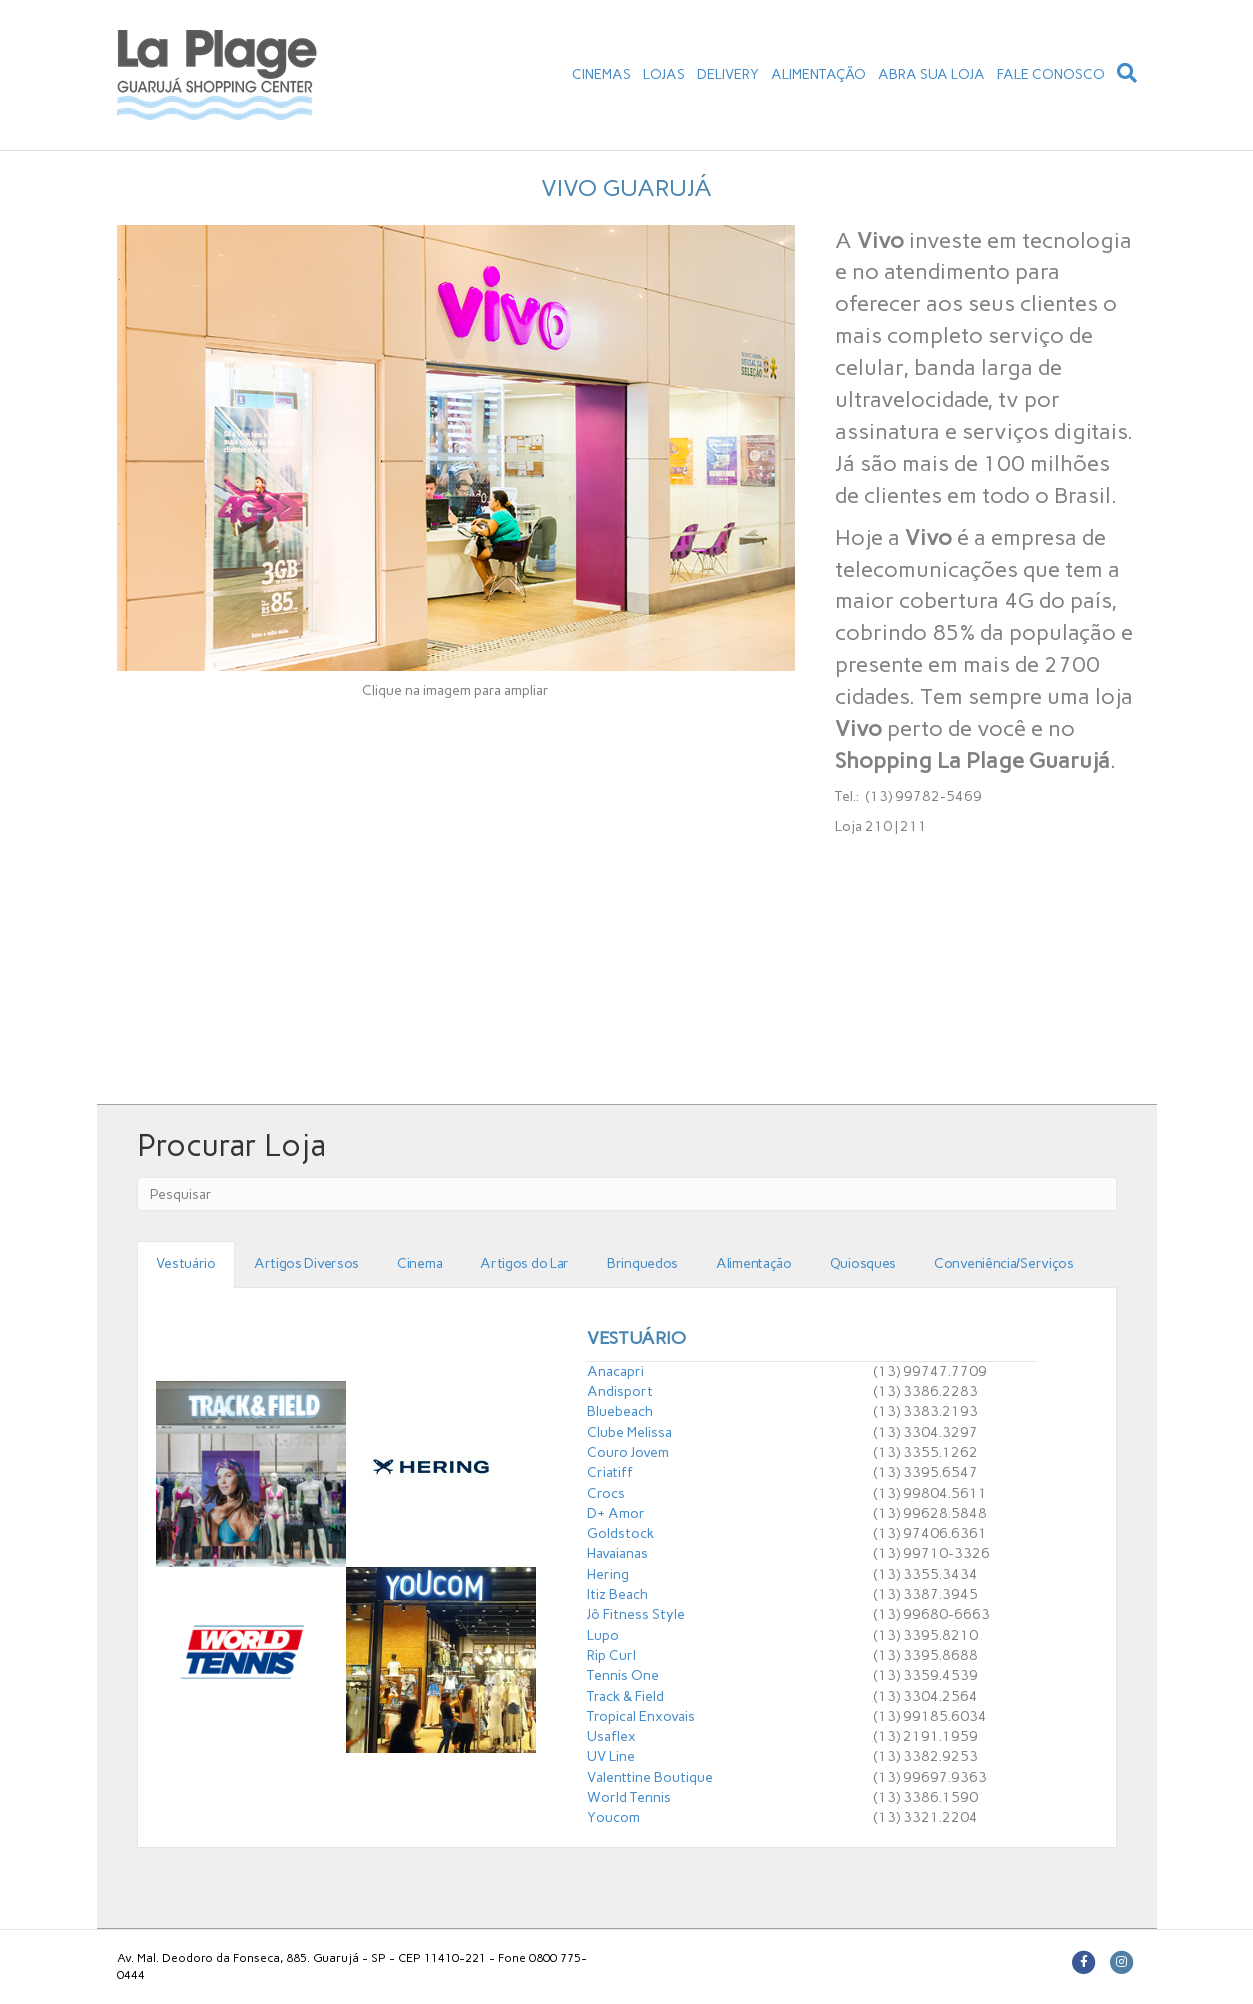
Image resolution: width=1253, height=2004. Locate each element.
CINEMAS (601, 74)
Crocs (606, 1493)
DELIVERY (728, 74)
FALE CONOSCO (1051, 74)
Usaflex (611, 1736)
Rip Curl (611, 1655)
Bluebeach (620, 1411)
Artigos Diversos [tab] (306, 1263)
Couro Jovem (628, 1452)
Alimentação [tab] (754, 1263)
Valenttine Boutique (650, 1777)
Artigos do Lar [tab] (524, 1263)
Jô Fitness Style (636, 1614)
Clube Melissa (629, 1432)
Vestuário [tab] (186, 1263)
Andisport (620, 1391)
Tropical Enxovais (641, 1716)
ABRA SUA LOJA (931, 74)
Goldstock (620, 1533)
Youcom (613, 1817)
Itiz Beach (617, 1594)
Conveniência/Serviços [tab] (1004, 1263)
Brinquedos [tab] (642, 1263)
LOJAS (664, 74)
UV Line (611, 1756)
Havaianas (617, 1553)
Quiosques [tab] (863, 1263)
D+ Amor (616, 1513)
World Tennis (629, 1797)
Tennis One (623, 1675)
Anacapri (615, 1371)
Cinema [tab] (419, 1263)
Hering (608, 1574)
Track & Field (625, 1696)
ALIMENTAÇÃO (818, 74)
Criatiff (610, 1472)
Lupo (603, 1635)
